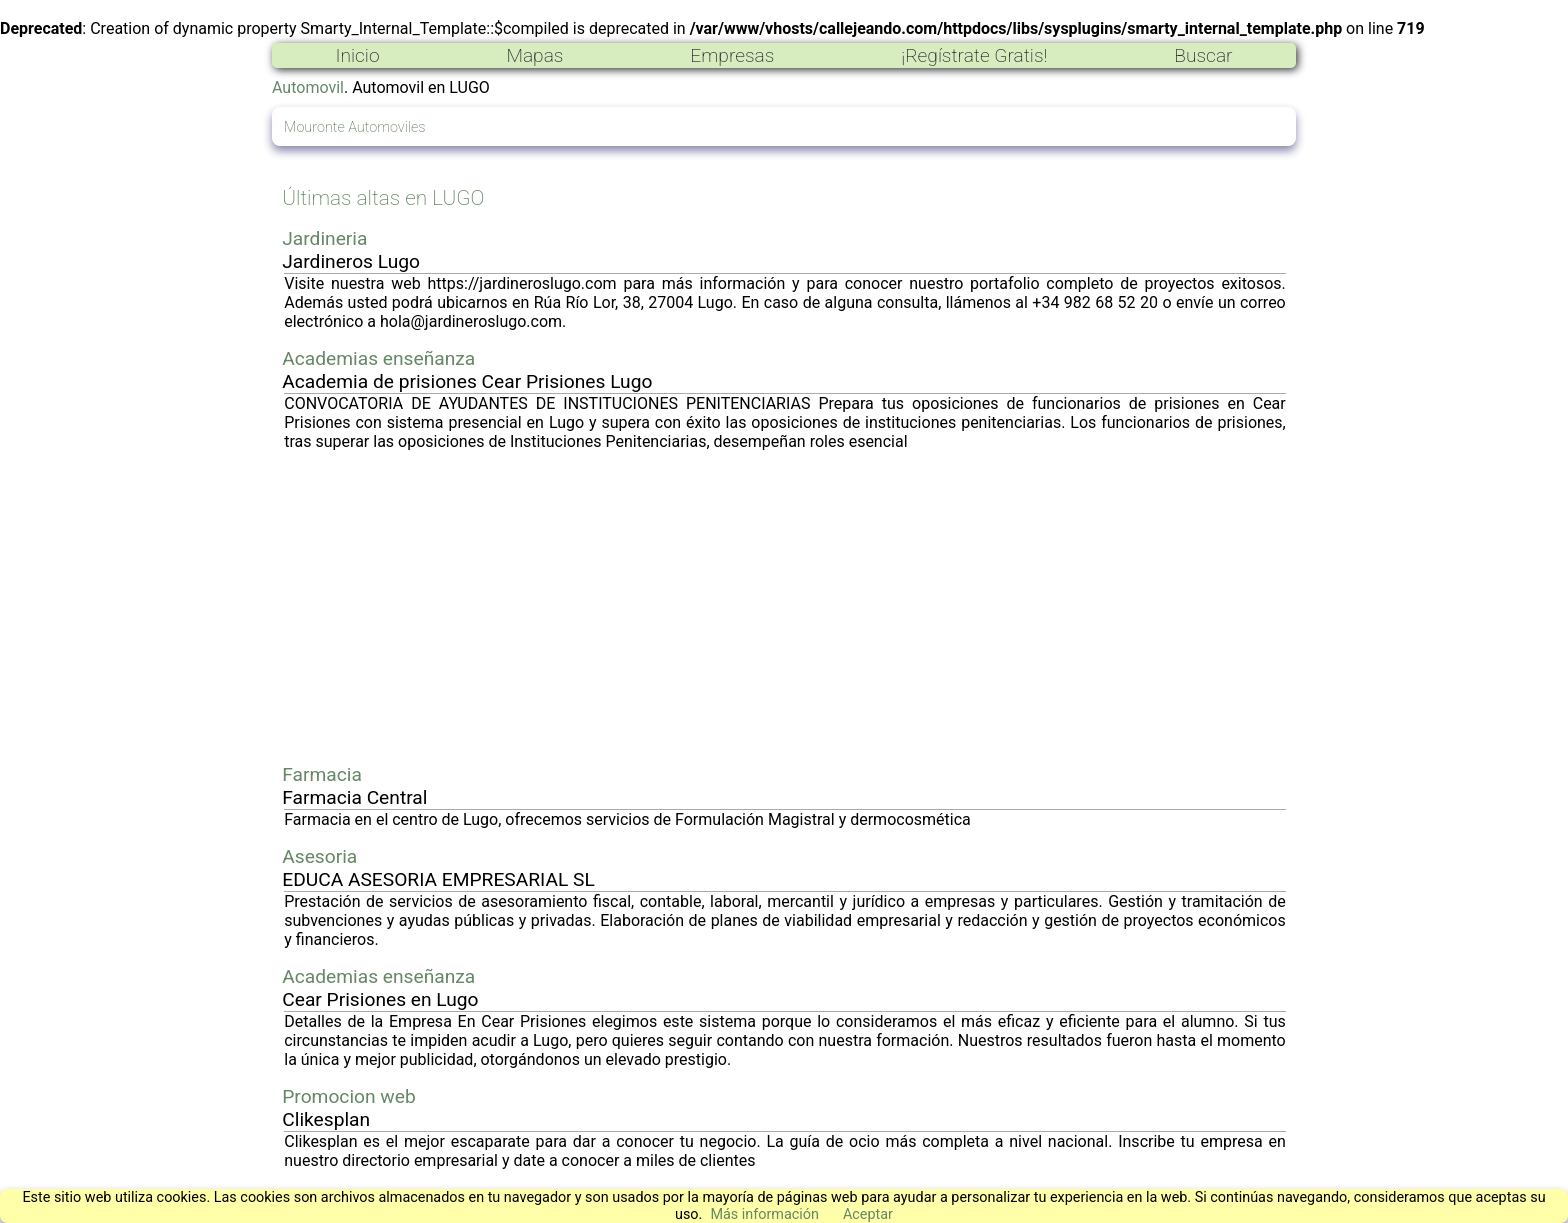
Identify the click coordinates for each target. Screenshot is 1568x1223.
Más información (764, 1214)
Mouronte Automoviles (354, 127)
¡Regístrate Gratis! (974, 55)
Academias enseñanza (378, 358)
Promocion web (349, 1096)
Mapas (534, 55)
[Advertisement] (785, 607)
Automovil (308, 87)
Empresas (732, 55)
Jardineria (324, 238)
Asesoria (319, 856)
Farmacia (322, 774)
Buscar (1203, 55)
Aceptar (868, 1214)
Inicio (357, 55)
